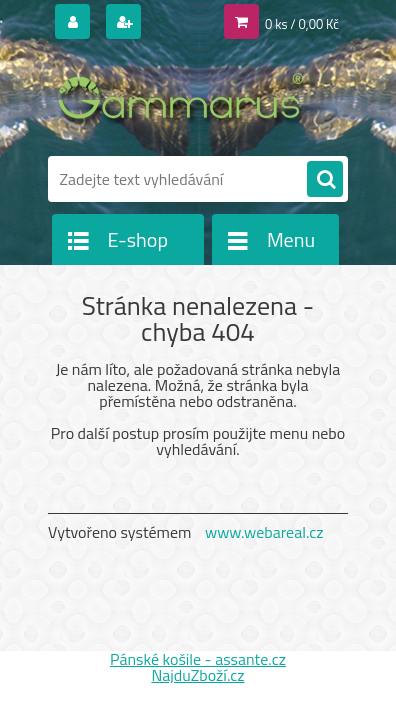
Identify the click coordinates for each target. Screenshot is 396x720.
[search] (325, 180)
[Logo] (185, 98)
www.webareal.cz (264, 532)
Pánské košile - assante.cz (198, 659)
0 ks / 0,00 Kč (302, 24)
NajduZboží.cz (197, 675)
